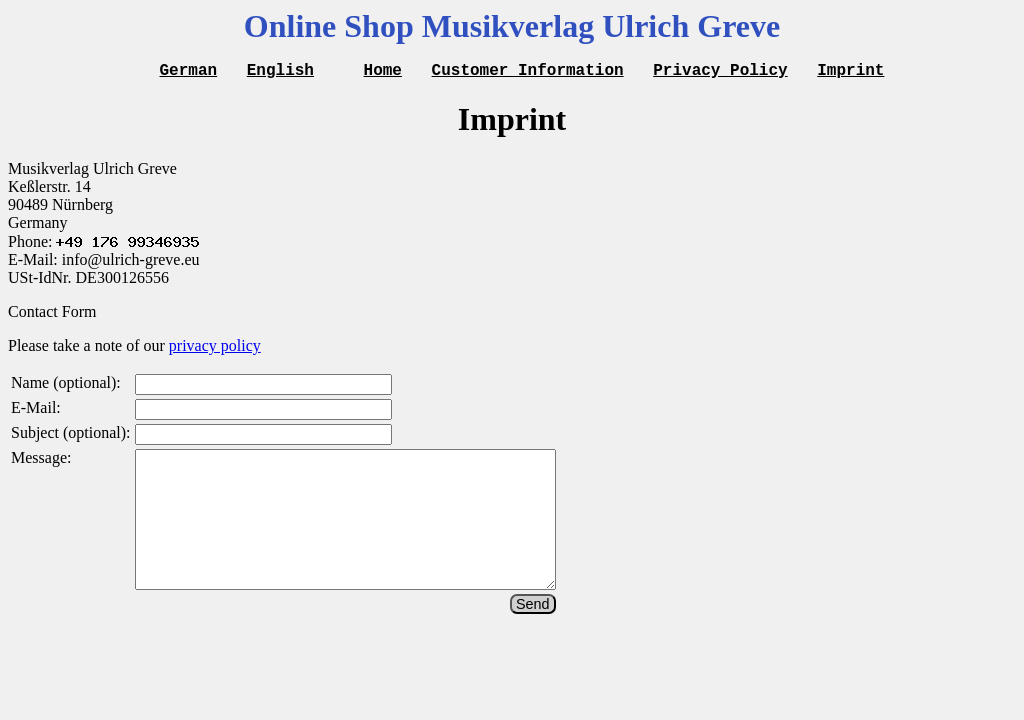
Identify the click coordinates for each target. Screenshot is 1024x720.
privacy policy (215, 348)
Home (383, 72)
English (280, 72)
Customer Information (528, 72)
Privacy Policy (720, 72)
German (189, 72)
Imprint (850, 72)
